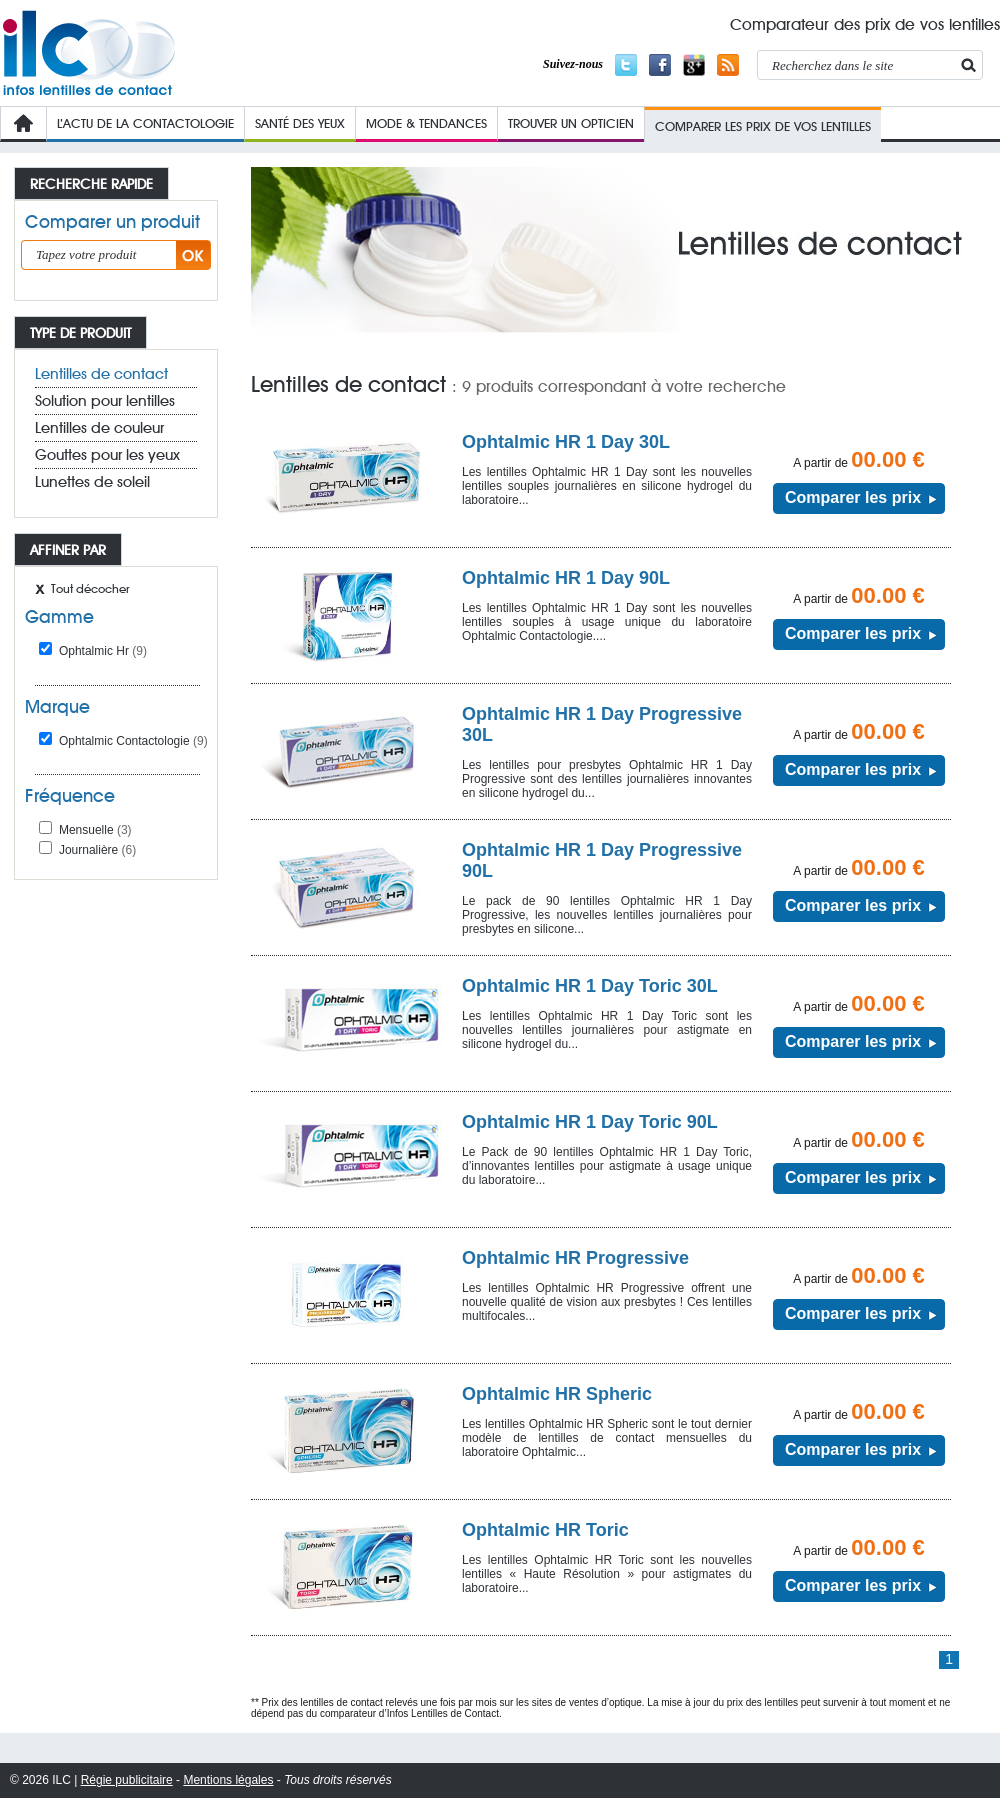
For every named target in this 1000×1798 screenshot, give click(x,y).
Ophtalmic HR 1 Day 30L (566, 442)
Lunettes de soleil (92, 482)
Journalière (97, 850)
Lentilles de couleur (99, 428)
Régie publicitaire (127, 1780)
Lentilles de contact (101, 374)
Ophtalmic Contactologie (133, 741)
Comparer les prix (853, 497)
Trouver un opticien (571, 123)
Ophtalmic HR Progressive (575, 1258)
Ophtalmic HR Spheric (557, 1394)
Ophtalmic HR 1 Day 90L (566, 578)
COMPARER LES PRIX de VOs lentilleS (763, 126)
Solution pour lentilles (105, 401)
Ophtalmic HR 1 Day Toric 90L (590, 1122)
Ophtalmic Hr (103, 651)
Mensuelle (95, 830)
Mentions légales (228, 1780)
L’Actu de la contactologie (145, 123)
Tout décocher (90, 588)
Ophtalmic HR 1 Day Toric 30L (590, 986)
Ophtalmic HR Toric (545, 1530)
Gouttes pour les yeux (107, 455)
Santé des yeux (300, 123)
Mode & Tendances (426, 123)
